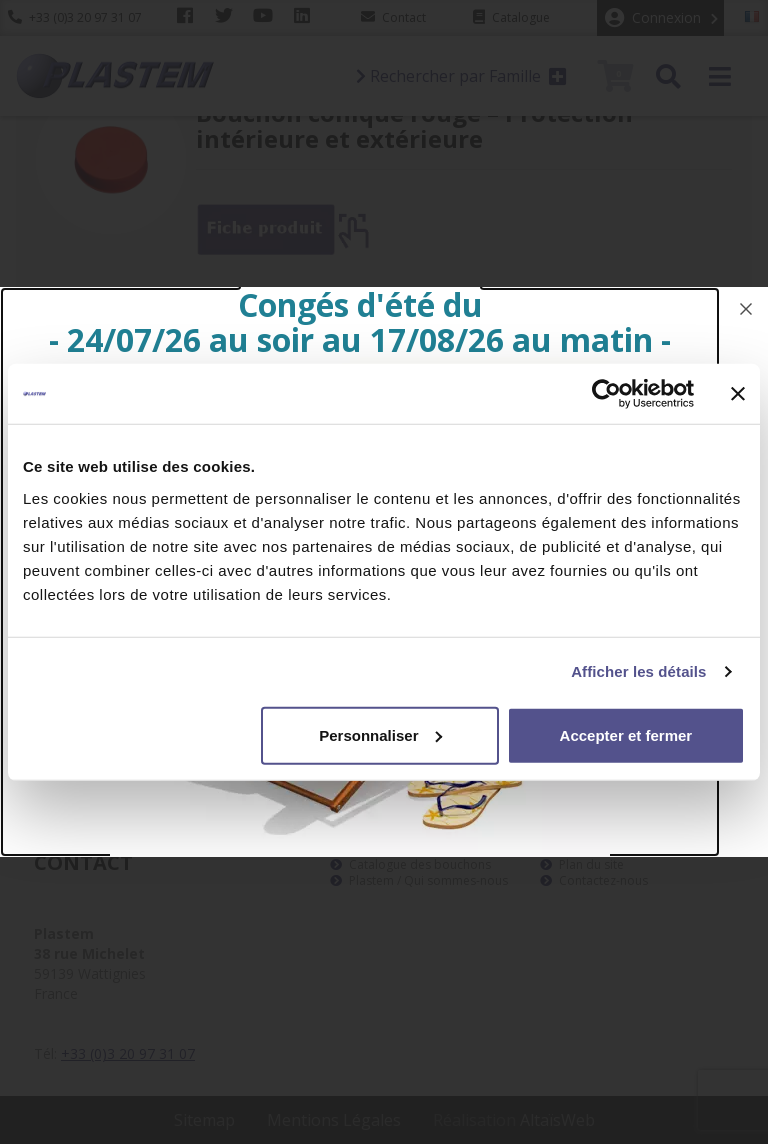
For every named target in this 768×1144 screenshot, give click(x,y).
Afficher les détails (638, 671)
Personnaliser (380, 734)
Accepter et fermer (626, 734)
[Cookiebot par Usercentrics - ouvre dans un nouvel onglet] (606, 394)
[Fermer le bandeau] (738, 394)
